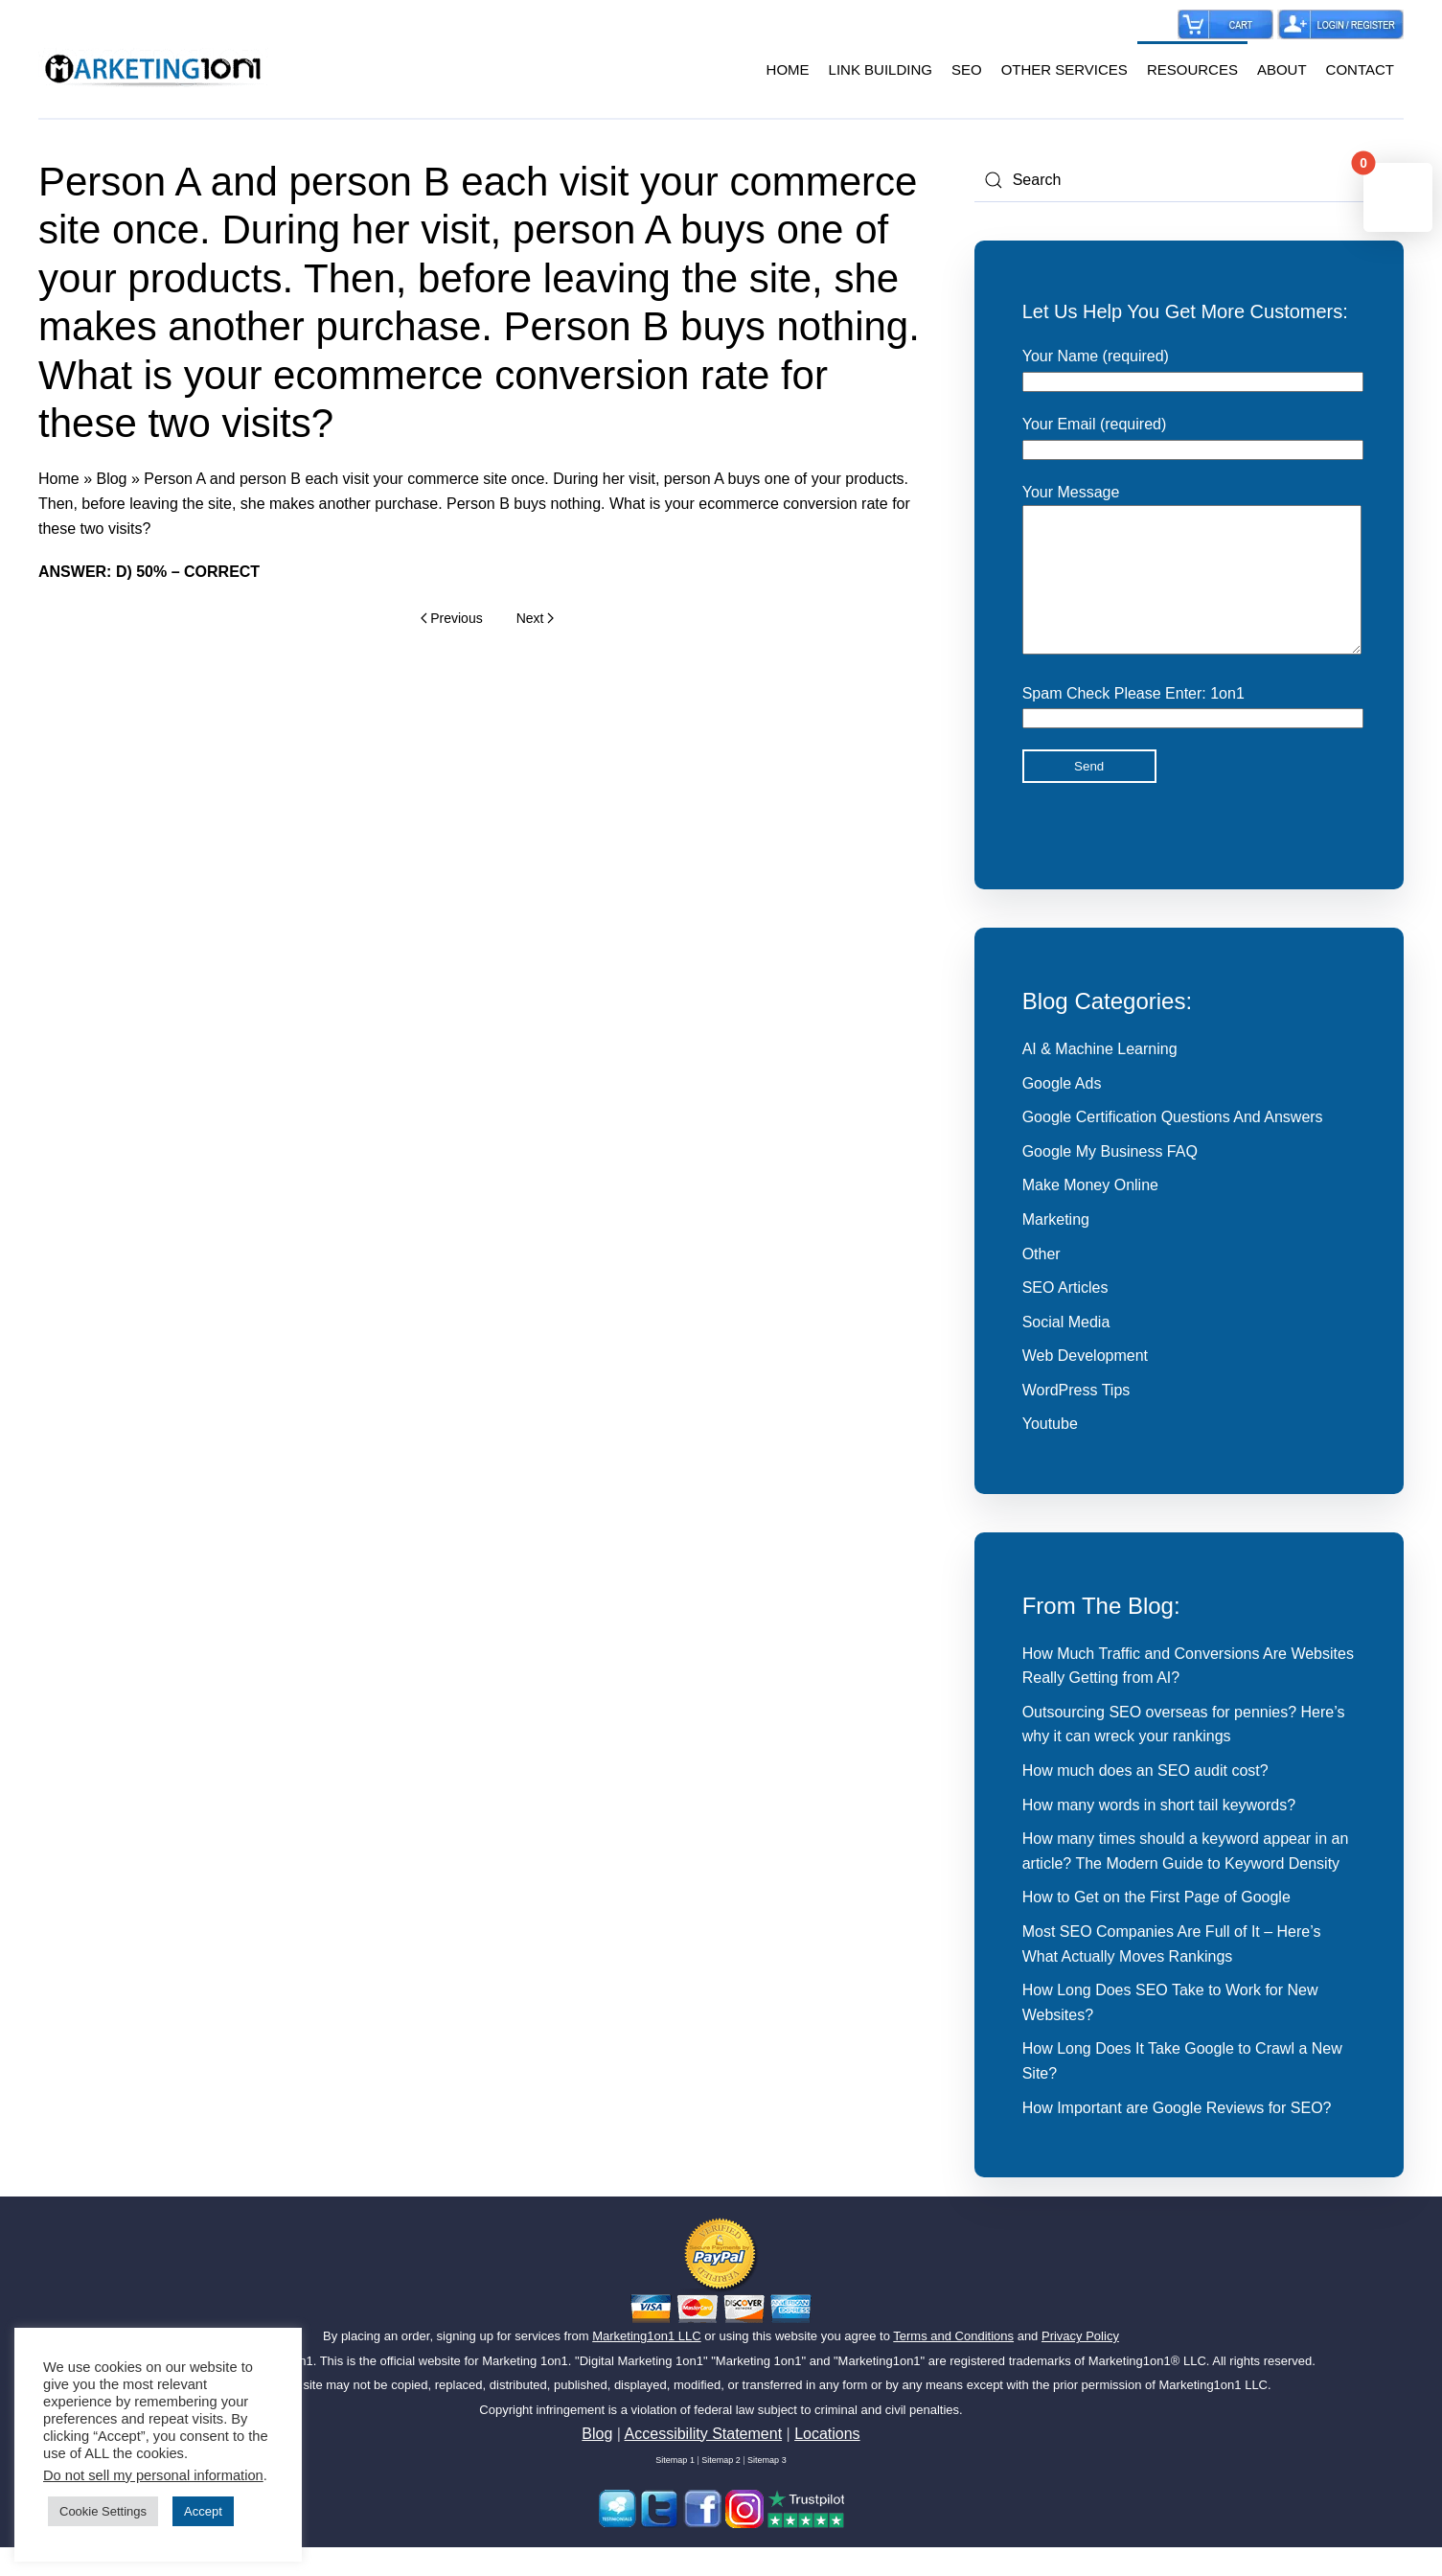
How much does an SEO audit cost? (1145, 1799)
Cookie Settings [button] (103, 2511)
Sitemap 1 (675, 2489)
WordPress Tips (1076, 1419)
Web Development (1085, 1384)
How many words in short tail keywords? (1158, 1834)
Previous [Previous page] (452, 618)
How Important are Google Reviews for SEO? (1177, 2136)
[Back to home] (153, 70)
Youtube (1050, 1452)
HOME (788, 69)
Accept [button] (203, 2511)
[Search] (1189, 180)
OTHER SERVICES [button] (1064, 69)
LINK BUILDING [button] (880, 69)
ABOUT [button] (1282, 69)
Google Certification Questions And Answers (1172, 1146)
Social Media (1066, 1351)
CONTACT (1360, 69)
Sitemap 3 (767, 2489)
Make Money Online (1090, 1214)
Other (1041, 1283)
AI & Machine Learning (1100, 1078)
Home (59, 479)
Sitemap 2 (721, 2489)
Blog (111, 479)
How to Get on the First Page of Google (1156, 1926)
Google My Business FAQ (1110, 1180)
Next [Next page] (535, 618)
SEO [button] (966, 69)
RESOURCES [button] (1192, 69)
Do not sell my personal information (153, 2475)
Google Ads (1062, 1112)
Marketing (1055, 1248)
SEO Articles (1065, 1316)
